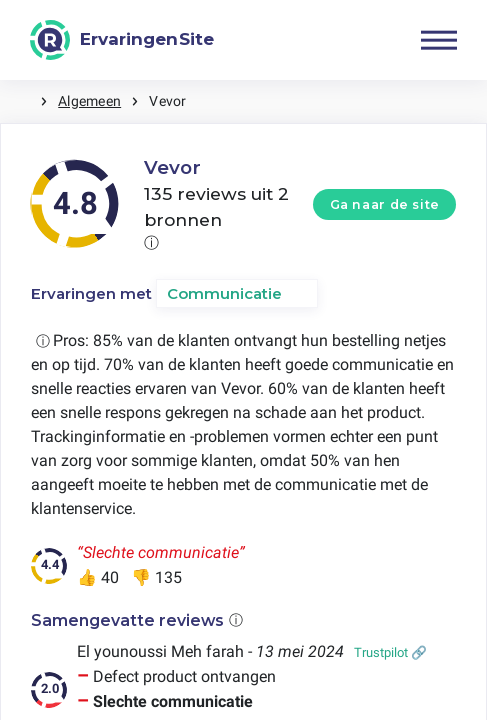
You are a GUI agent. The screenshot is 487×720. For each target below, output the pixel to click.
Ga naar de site (385, 204)
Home (20, 101)
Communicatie (224, 293)
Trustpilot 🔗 (390, 652)
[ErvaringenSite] (122, 40)
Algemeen (89, 101)
